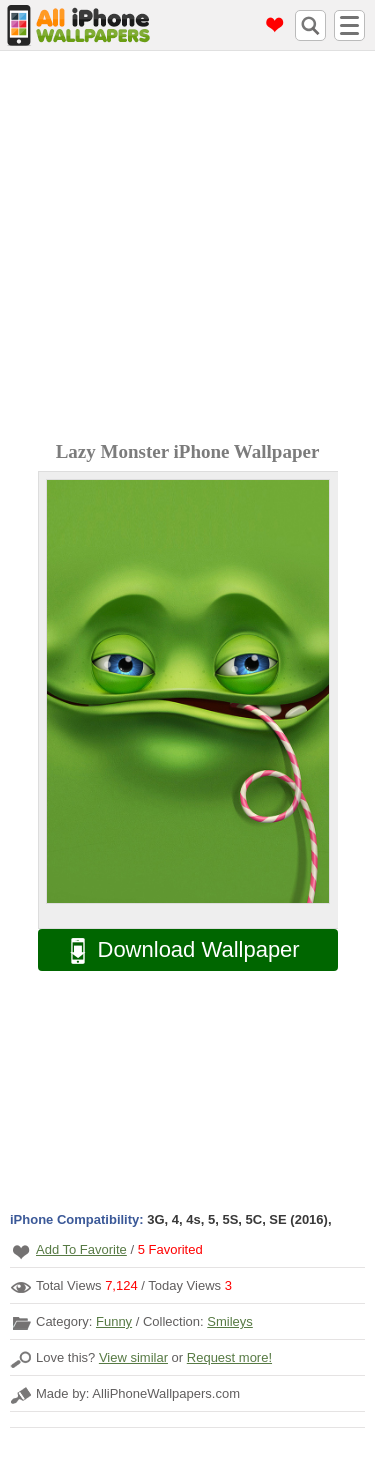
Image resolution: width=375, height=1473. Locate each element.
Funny (114, 1321)
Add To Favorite (81, 1249)
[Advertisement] (187, 248)
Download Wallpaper (175, 950)
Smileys (230, 1321)
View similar (133, 1357)
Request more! (229, 1357)
